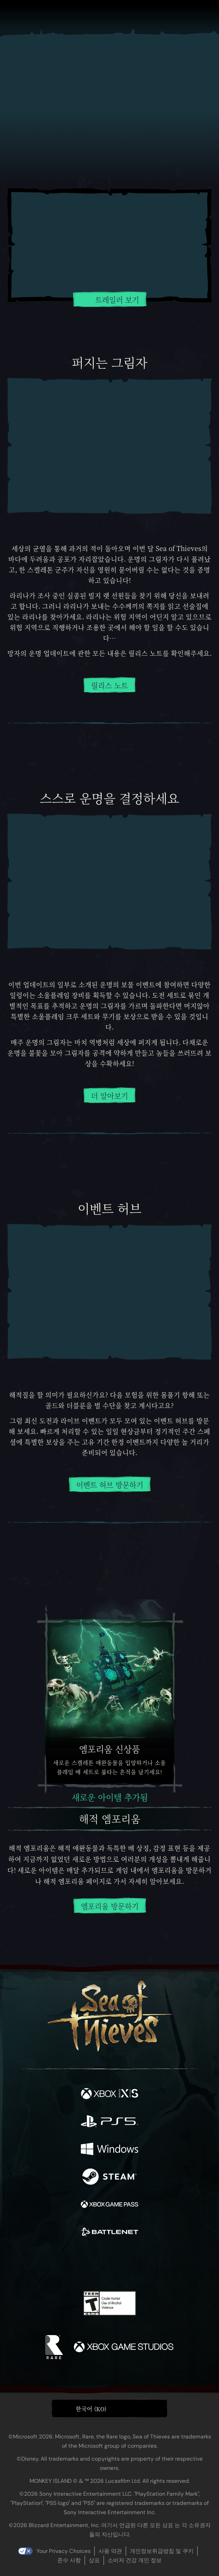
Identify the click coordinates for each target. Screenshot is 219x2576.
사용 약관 (110, 2551)
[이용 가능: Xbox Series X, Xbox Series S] (109, 2095)
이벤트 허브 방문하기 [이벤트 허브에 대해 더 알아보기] (109, 1485)
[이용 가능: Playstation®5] (109, 2122)
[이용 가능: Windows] (109, 2150)
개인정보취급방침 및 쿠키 (162, 2551)
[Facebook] (43, 2263)
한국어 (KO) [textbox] (91, 2409)
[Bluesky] (174, 2264)
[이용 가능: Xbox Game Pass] (109, 2205)
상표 (94, 2560)
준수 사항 (69, 2560)
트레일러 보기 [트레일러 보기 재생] (109, 299)
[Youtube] (108, 2264)
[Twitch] (81, 2264)
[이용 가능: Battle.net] (109, 2233)
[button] (109, 2408)
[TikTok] (155, 2264)
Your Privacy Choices (63, 2551)
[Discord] (135, 2264)
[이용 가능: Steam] (109, 2178)
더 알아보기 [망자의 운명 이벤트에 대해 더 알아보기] (109, 1095)
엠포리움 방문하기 (110, 1906)
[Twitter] (61, 2263)
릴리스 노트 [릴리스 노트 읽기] (109, 685)
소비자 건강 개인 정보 (135, 2560)
